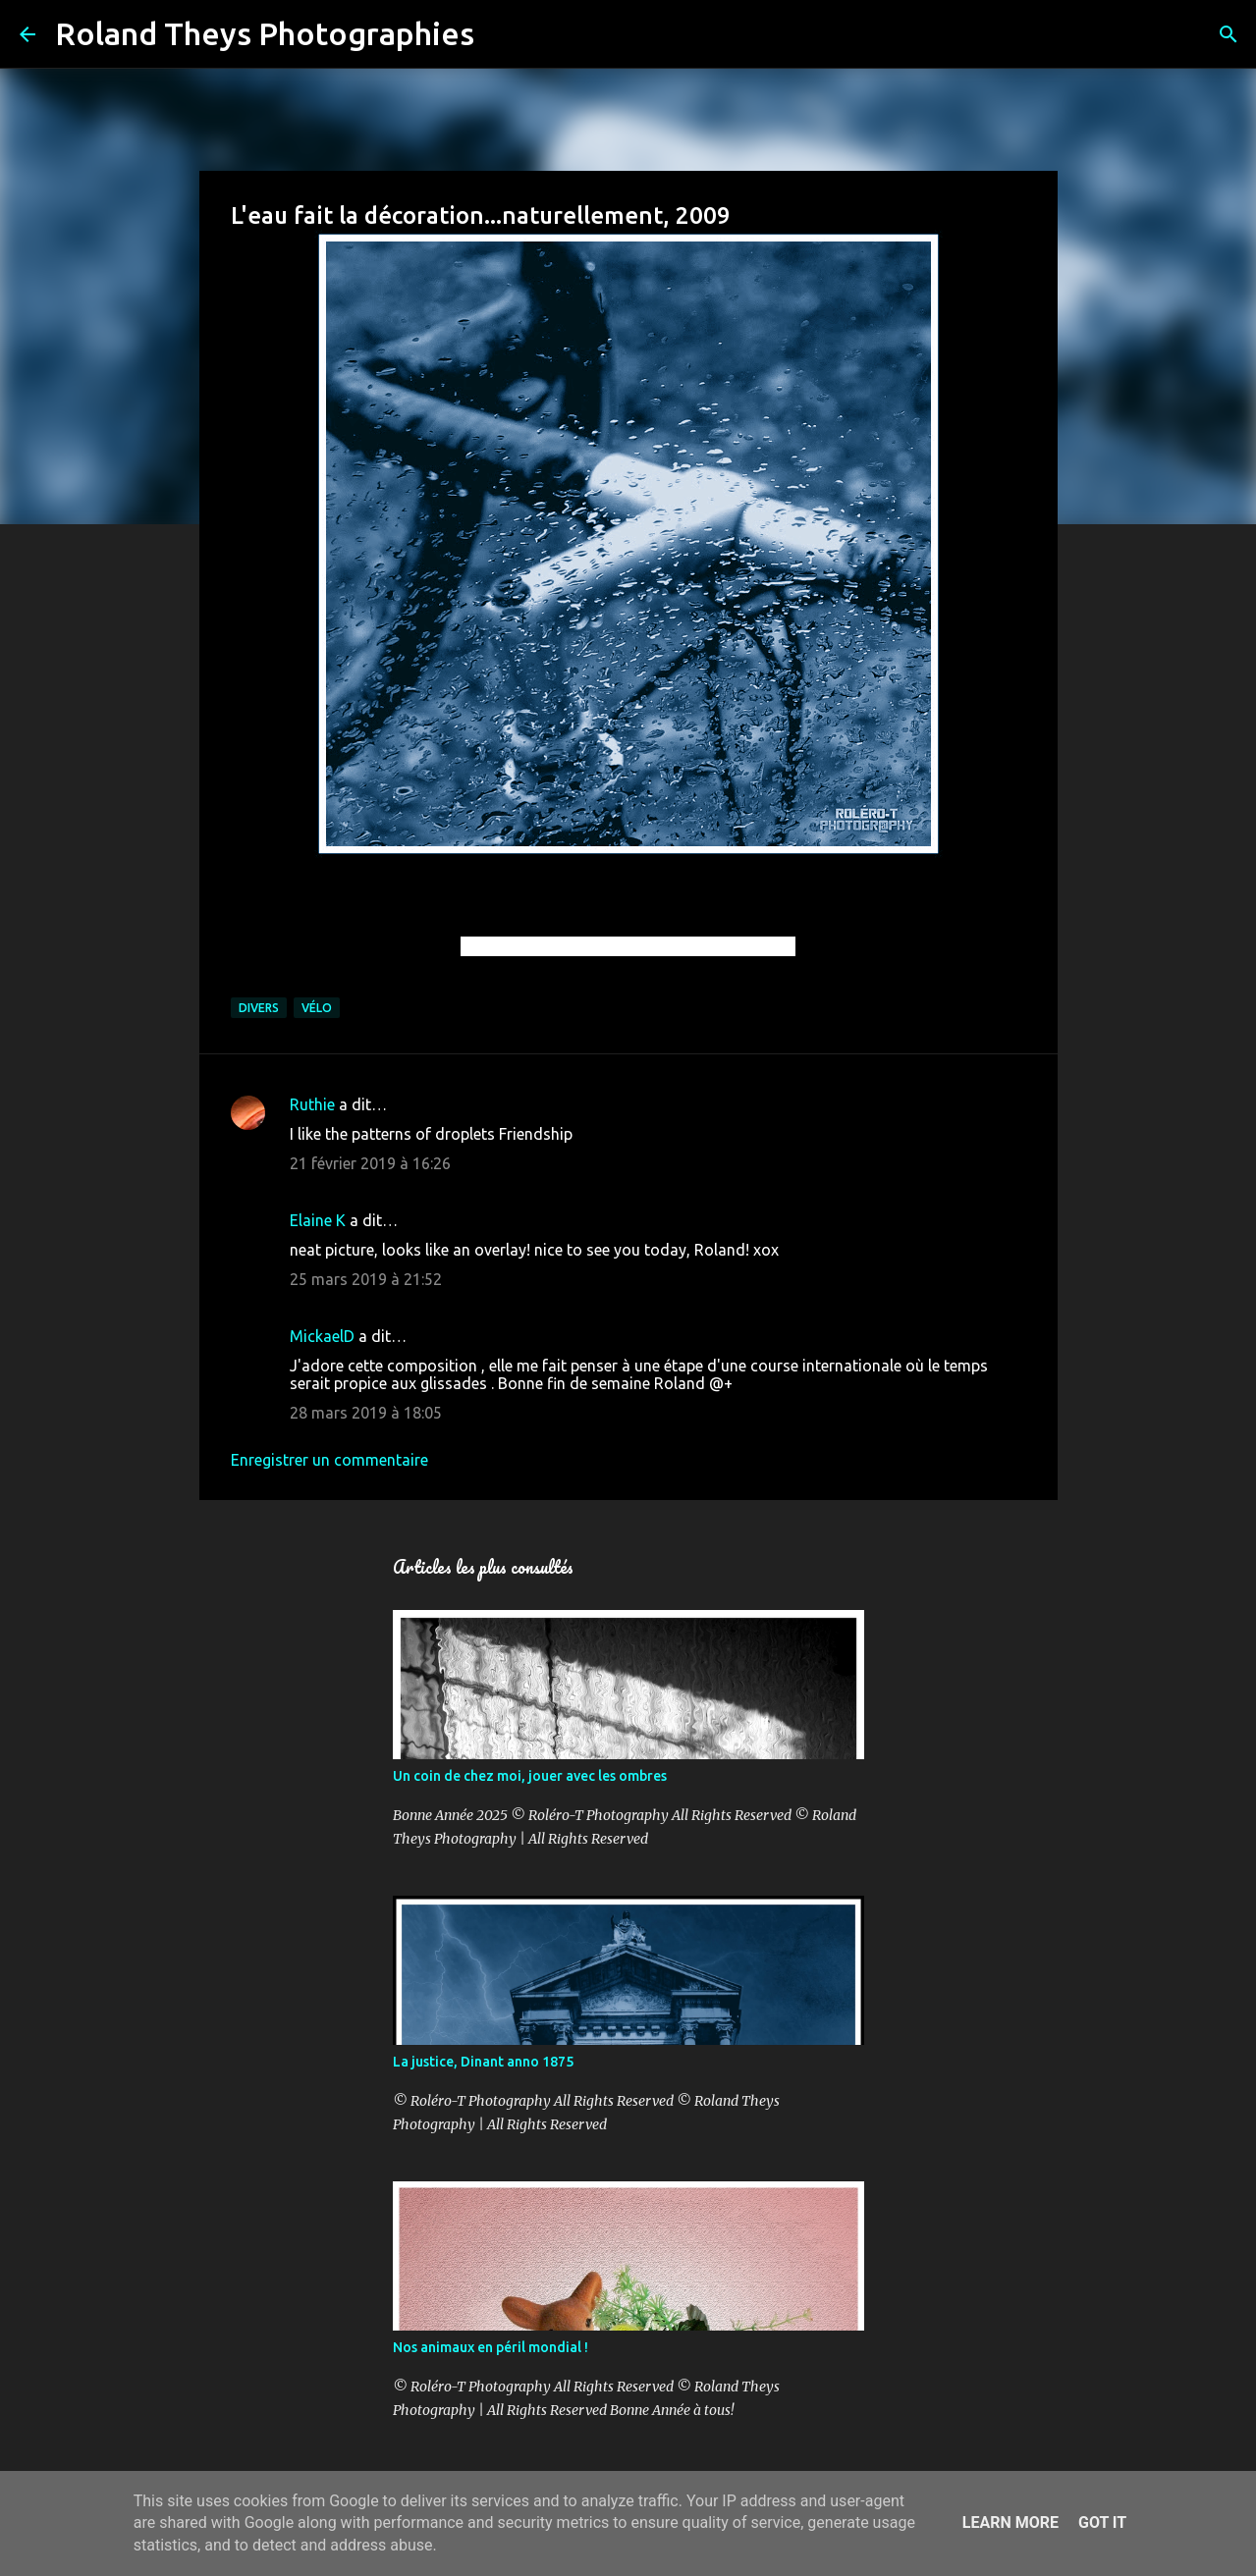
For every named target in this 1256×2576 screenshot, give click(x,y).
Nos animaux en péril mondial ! (490, 2347)
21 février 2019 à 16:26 (370, 1163)
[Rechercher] (502, 34)
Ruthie (312, 1104)
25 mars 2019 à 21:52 (366, 1279)
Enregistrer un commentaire (329, 1460)
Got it (1102, 2522)
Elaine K (318, 1220)
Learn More (1010, 2522)
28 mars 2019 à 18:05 (366, 1413)
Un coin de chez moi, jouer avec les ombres (530, 1776)
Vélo (316, 1007)
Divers (259, 1007)
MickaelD (322, 1336)
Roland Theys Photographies (264, 33)
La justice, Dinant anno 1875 (483, 2061)
